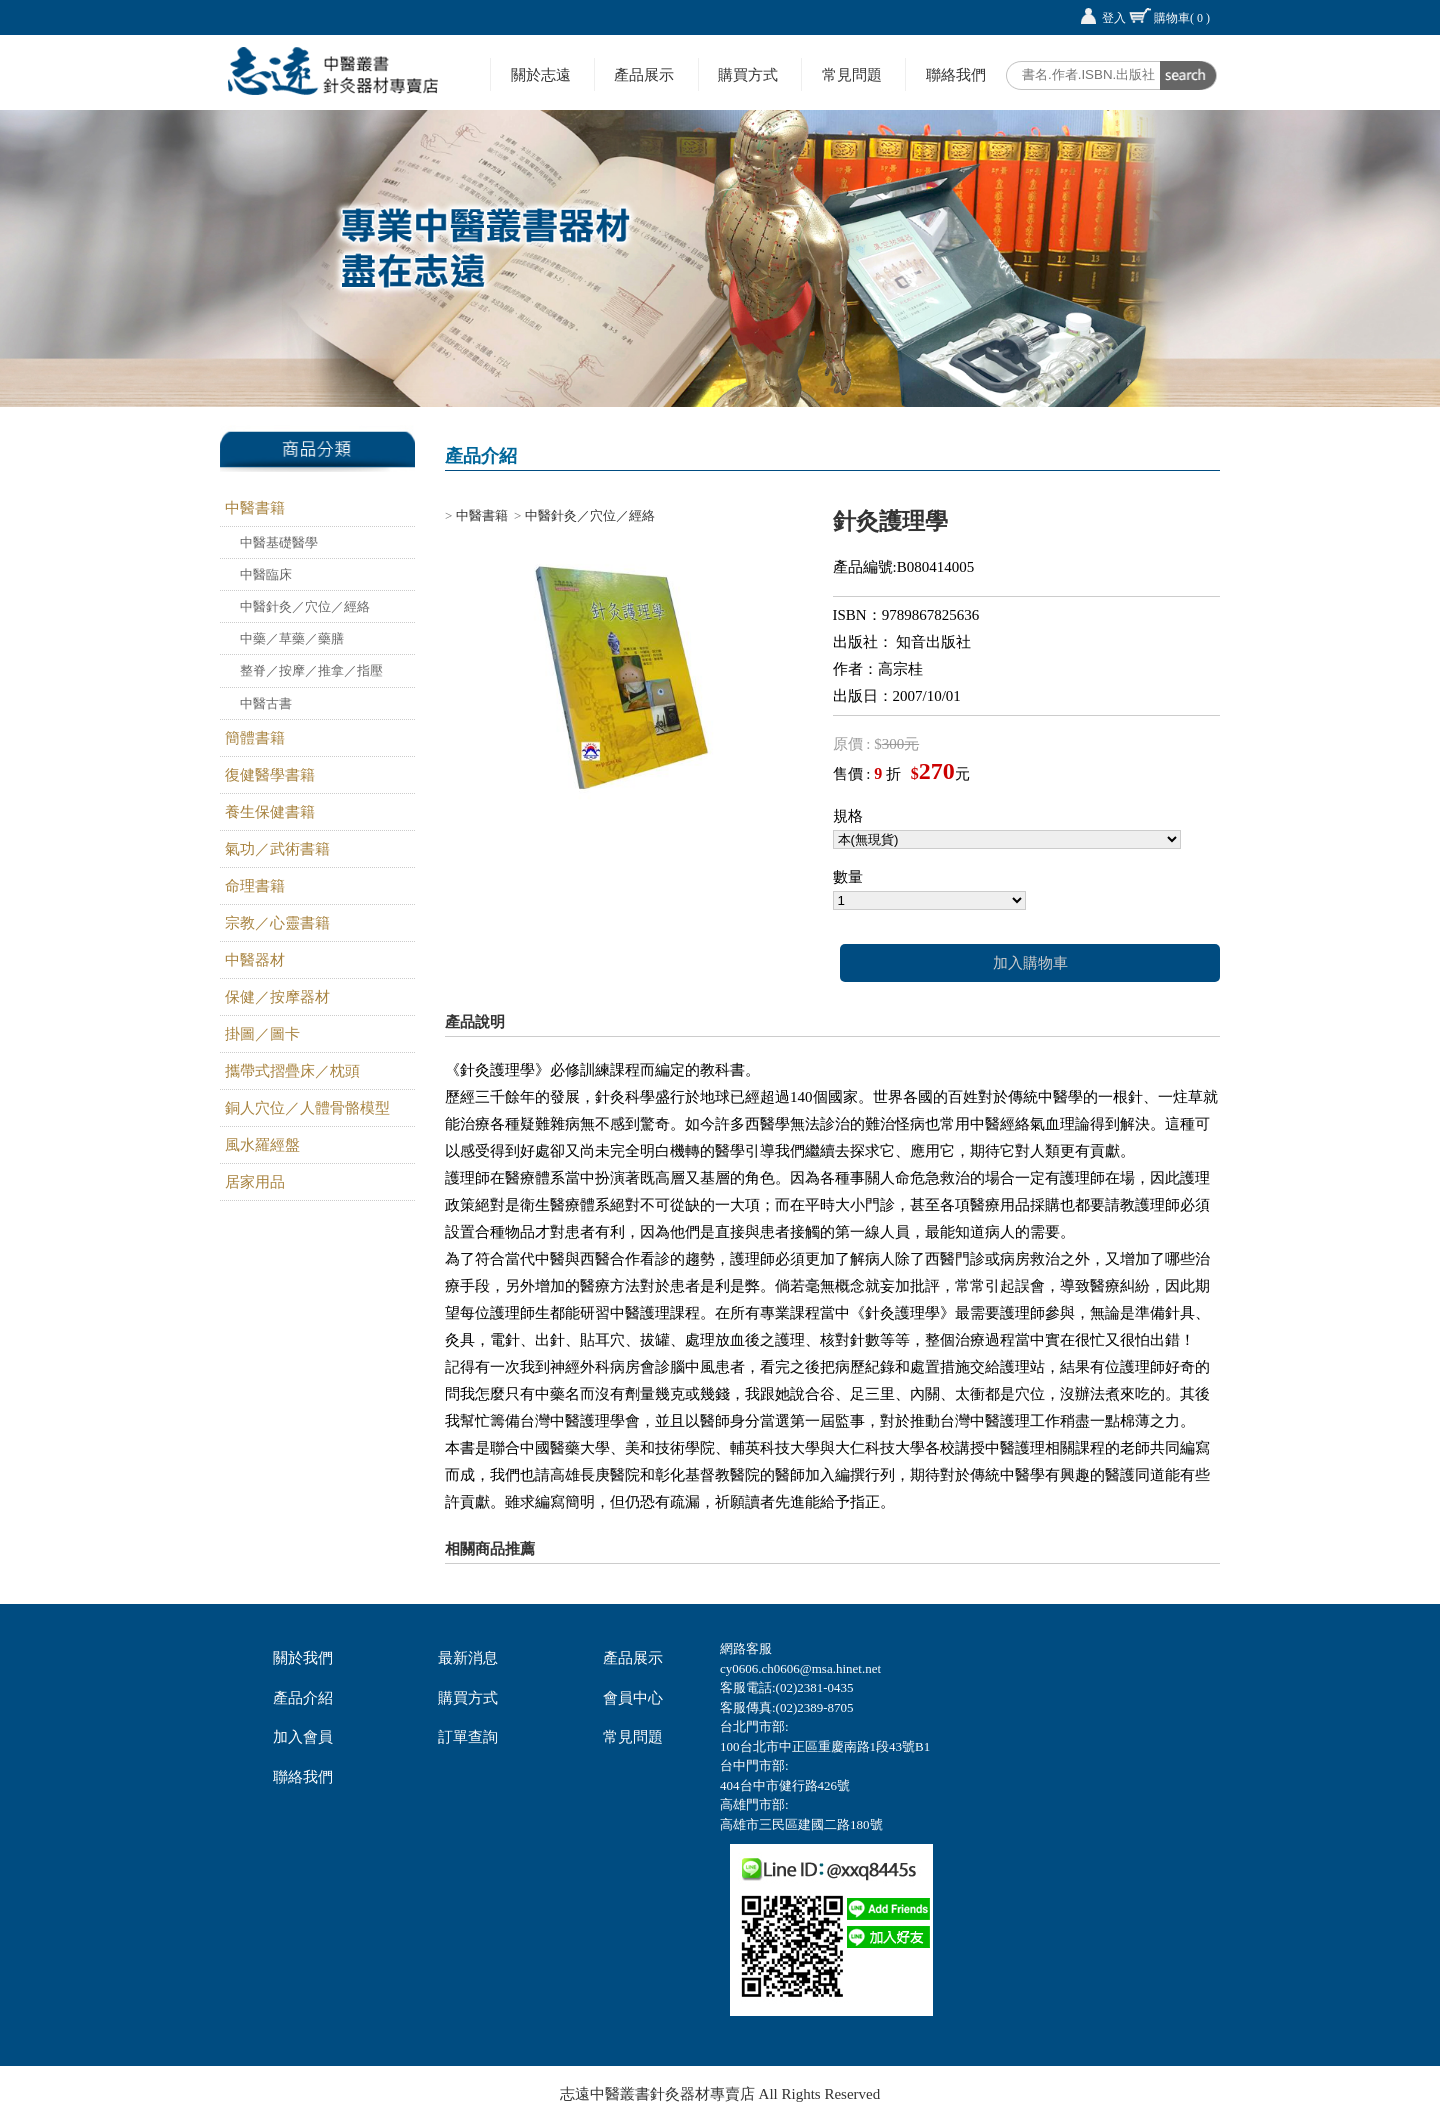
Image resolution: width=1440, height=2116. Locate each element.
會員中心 (633, 1698)
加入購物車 (1030, 963)
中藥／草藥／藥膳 (292, 638)
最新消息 (468, 1658)
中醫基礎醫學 (279, 542)
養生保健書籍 (270, 812)
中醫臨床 (266, 574)
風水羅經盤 (262, 1145)
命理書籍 (255, 886)
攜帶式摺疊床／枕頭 (292, 1071)
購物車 (1182, 18)
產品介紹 (303, 1698)
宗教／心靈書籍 (277, 923)
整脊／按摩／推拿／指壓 (311, 670)
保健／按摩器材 (277, 997)
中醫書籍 (255, 508)
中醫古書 (266, 703)
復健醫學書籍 (270, 775)
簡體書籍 (255, 738)
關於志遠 (541, 74)
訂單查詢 (468, 1737)
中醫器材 (255, 960)
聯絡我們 (956, 74)
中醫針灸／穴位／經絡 (305, 606)
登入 (1114, 18)
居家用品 (255, 1182)
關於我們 (303, 1658)
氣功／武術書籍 (277, 849)
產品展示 (644, 74)
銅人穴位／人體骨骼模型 (307, 1108)
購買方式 (748, 74)
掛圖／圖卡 (262, 1034)
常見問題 (852, 74)
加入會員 (303, 1737)
